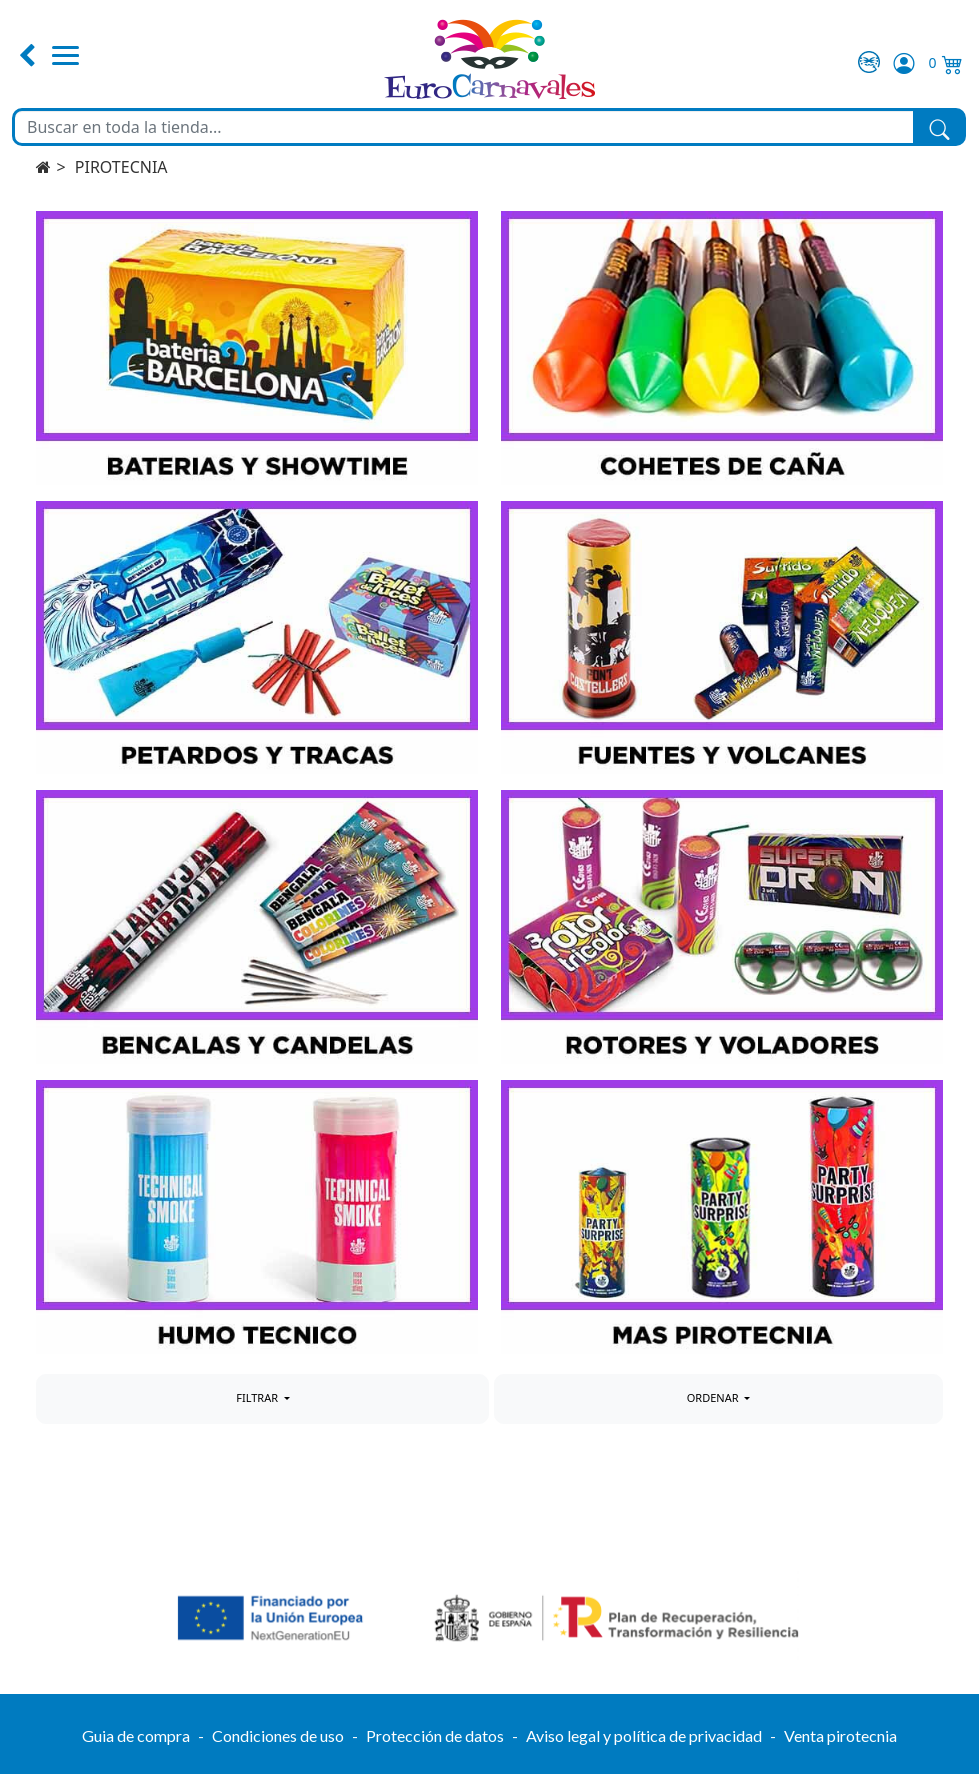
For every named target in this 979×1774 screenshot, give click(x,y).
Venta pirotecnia (840, 1735)
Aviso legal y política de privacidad (644, 1735)
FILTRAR (258, 1397)
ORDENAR (714, 1397)
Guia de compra (136, 1735)
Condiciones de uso (278, 1735)
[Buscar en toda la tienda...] (464, 127)
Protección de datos (435, 1735)
